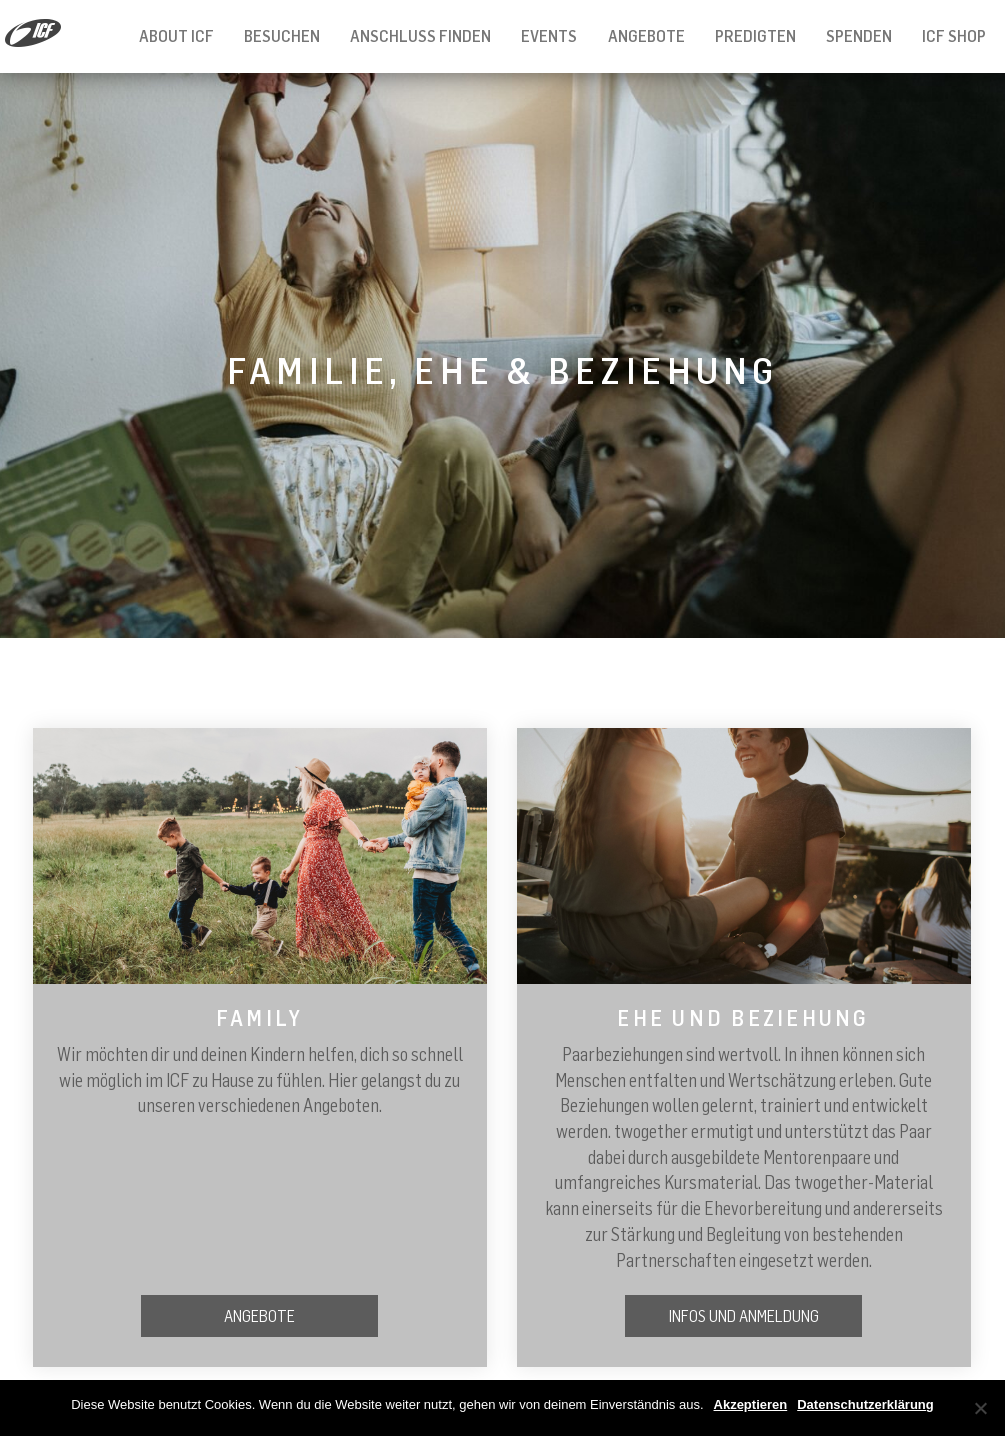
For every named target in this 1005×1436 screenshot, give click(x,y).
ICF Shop (954, 36)
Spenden (859, 36)
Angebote (646, 36)
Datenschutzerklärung (865, 1404)
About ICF (176, 36)
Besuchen (282, 36)
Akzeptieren (751, 1404)
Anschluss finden (420, 36)
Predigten (755, 36)
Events (549, 36)
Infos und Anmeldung (744, 1316)
